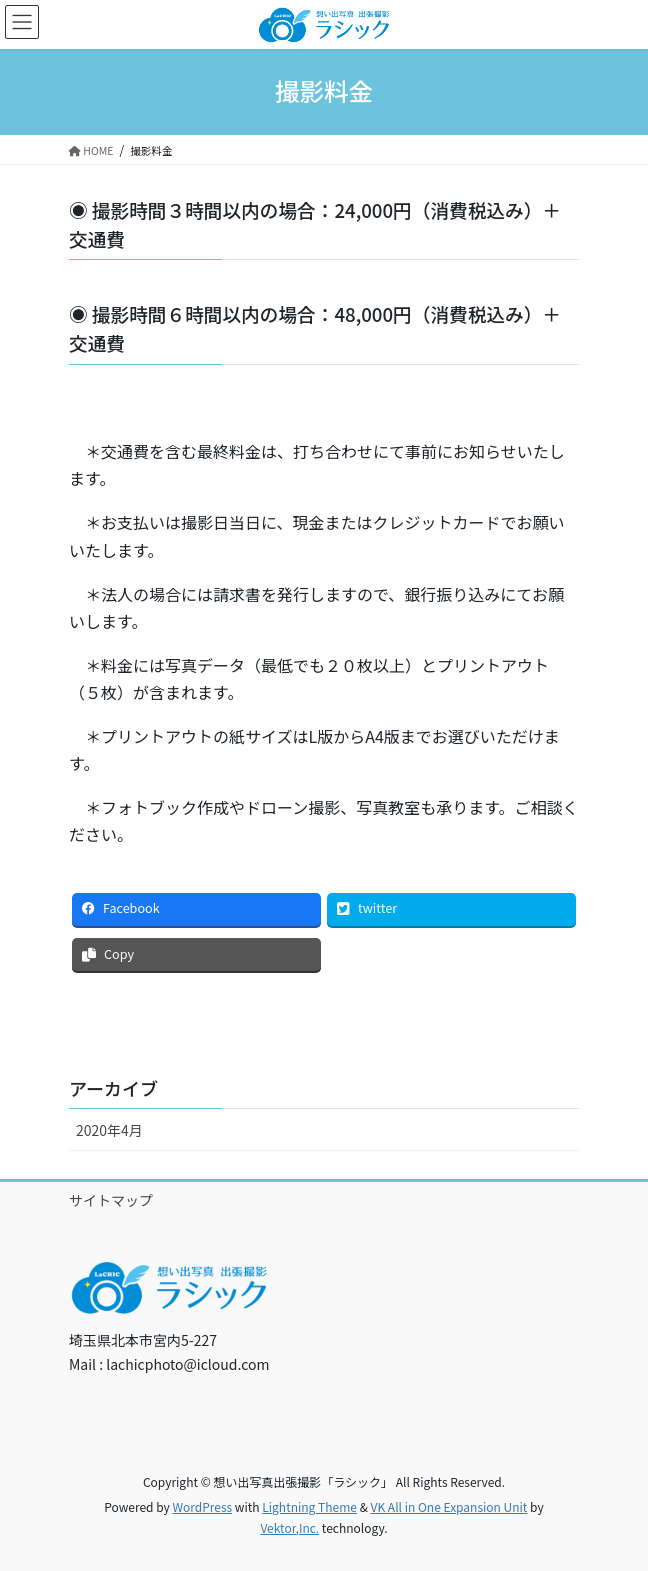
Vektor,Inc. (289, 1527)
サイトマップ (111, 1200)
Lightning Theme (309, 1506)
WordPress (202, 1506)
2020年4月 (109, 1130)
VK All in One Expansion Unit (449, 1506)
